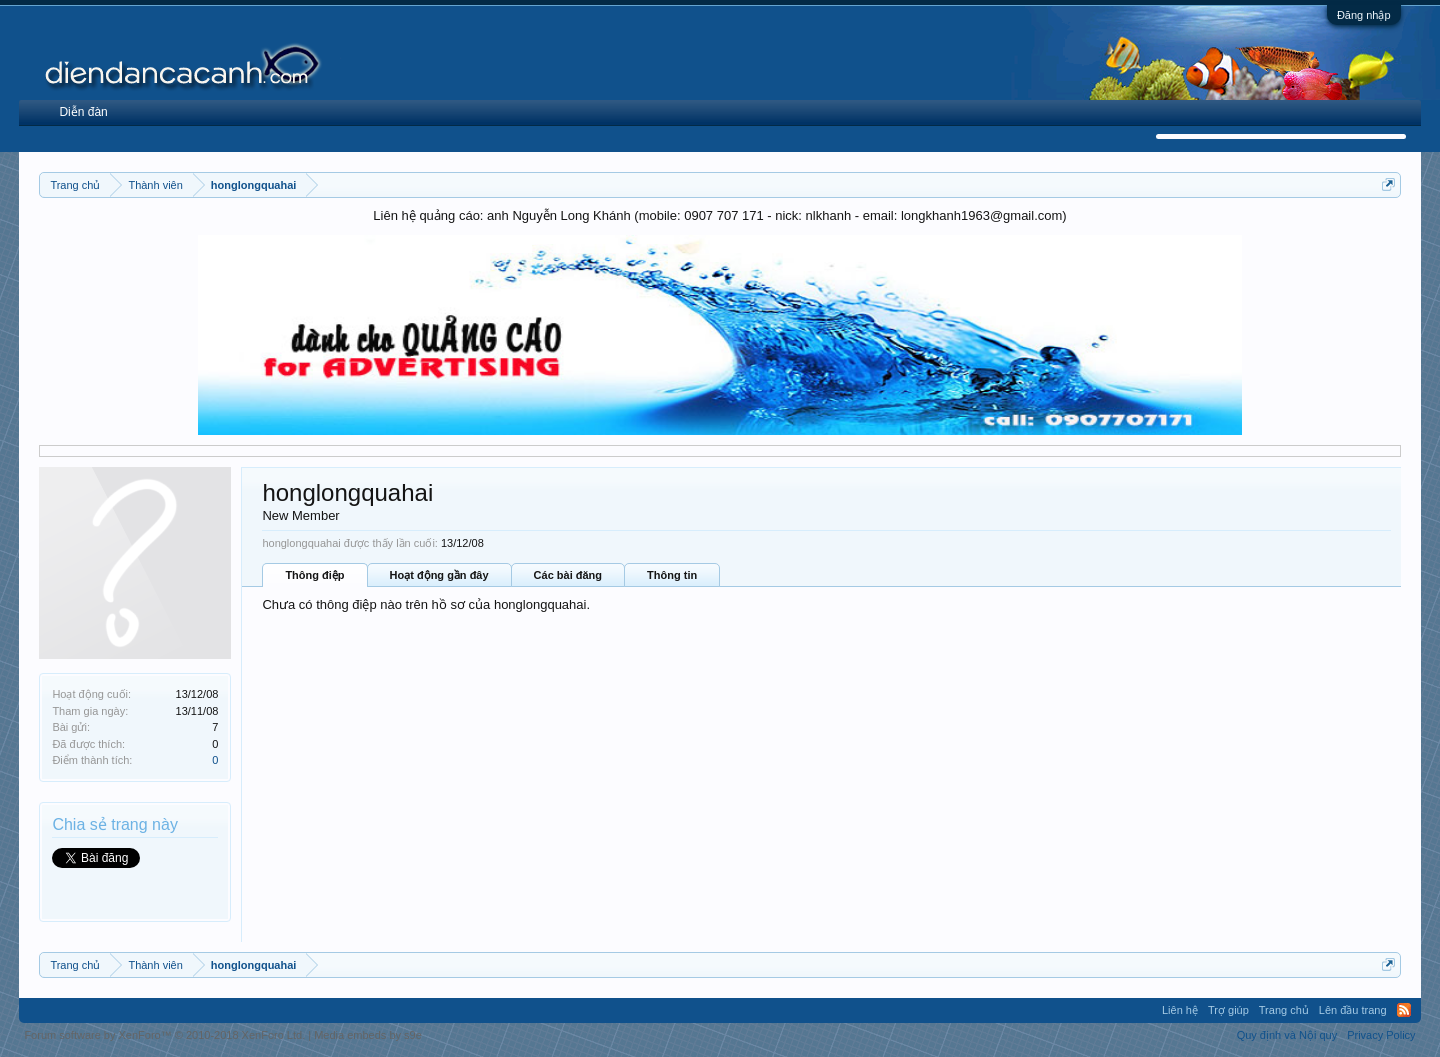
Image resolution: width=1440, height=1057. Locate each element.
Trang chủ (1284, 1010)
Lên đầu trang (1353, 1010)
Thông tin (672, 575)
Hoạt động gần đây (439, 575)
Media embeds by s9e (368, 1035)
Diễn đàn (83, 112)
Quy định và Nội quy (1287, 1035)
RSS (1404, 1010)
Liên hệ (1180, 1010)
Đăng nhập (1364, 15)
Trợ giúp (1228, 1010)
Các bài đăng (568, 575)
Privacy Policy (1381, 1035)
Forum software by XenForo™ (164, 1035)
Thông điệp (314, 575)
